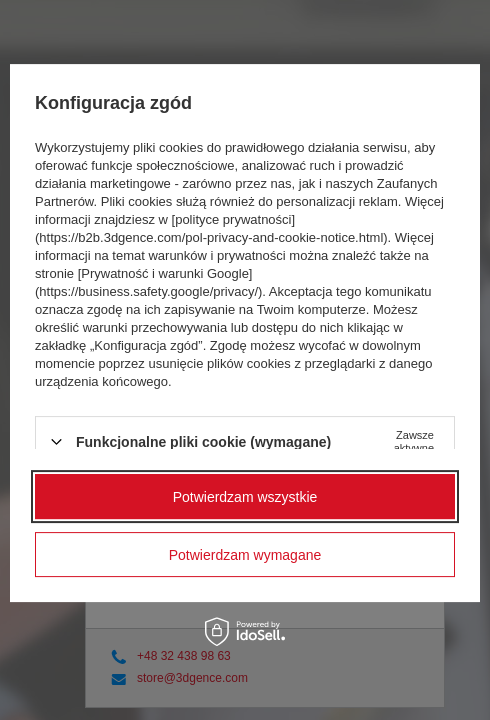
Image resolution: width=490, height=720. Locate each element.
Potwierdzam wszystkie (245, 497)
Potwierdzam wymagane (245, 555)
